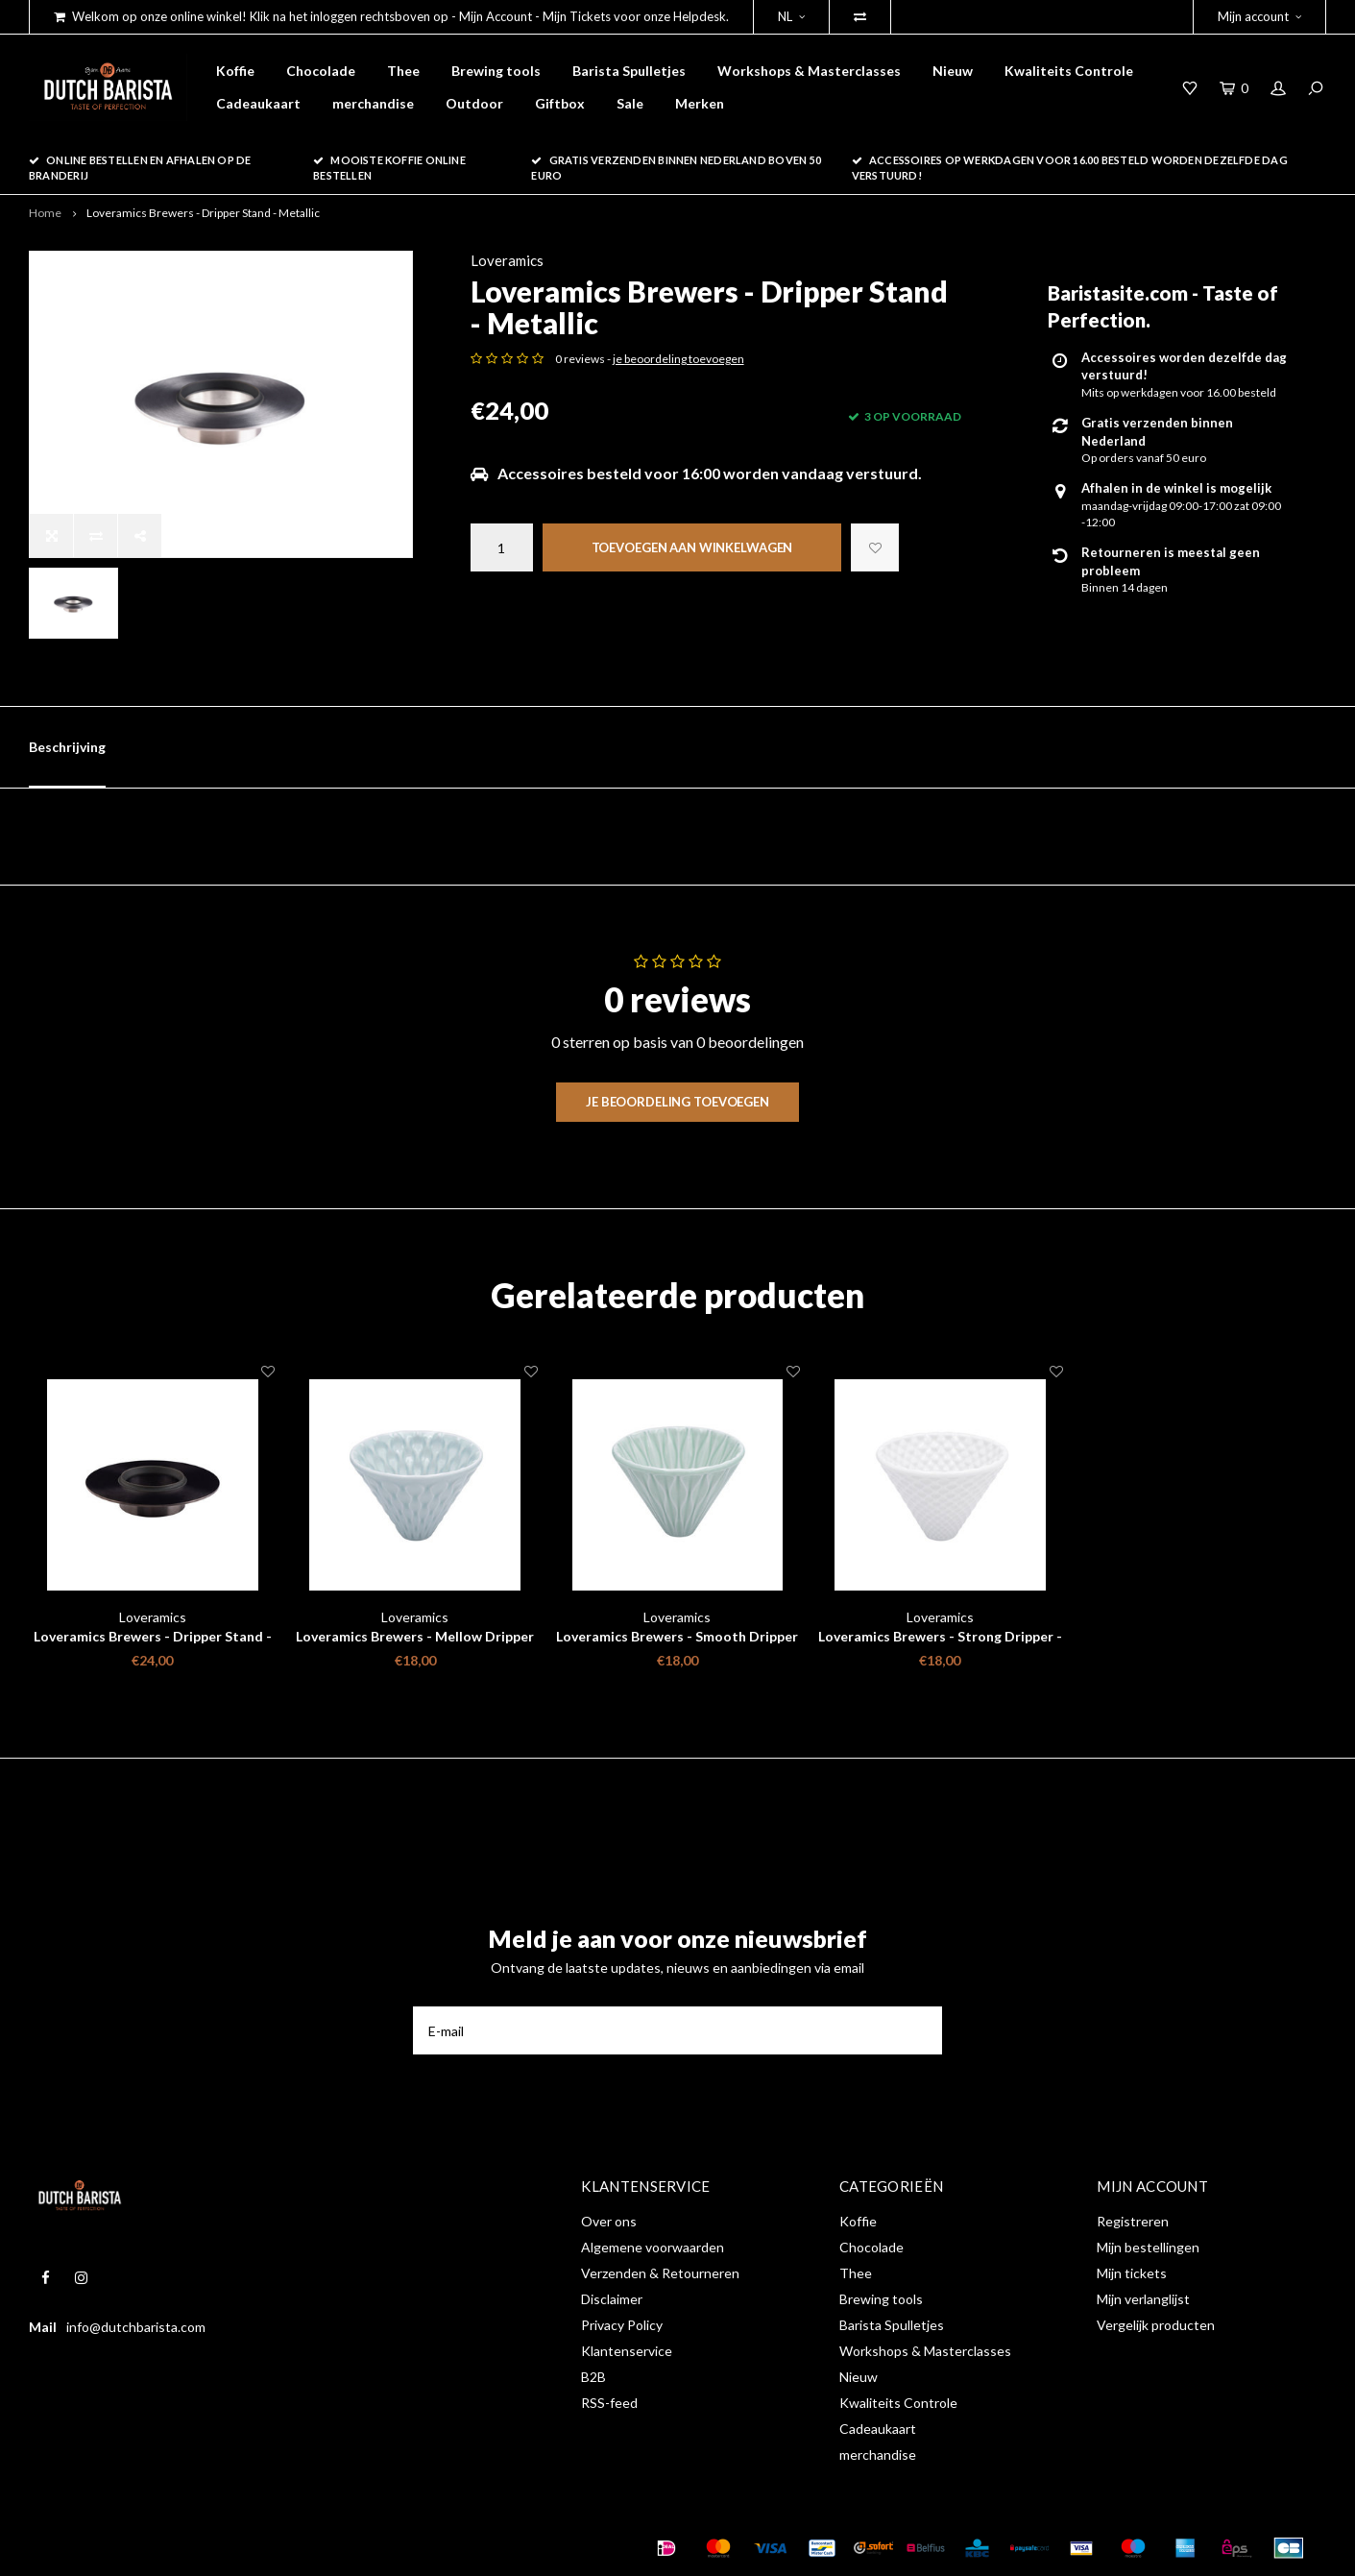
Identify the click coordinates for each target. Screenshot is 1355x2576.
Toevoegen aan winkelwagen (692, 547)
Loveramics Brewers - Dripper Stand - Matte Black (153, 1637)
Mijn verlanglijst (1143, 2299)
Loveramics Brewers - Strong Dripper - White (940, 1637)
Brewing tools (496, 70)
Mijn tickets (1132, 2273)
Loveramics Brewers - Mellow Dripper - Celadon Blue (415, 1637)
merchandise (373, 103)
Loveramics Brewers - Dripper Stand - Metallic (203, 213)
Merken (699, 103)
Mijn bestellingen (1148, 2247)
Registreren (1133, 2221)
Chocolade (320, 70)
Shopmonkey (330, 2548)
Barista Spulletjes (629, 70)
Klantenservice (626, 2351)
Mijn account (1259, 16)
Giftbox (560, 103)
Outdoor (474, 103)
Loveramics (507, 260)
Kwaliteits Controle (1068, 70)
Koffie (235, 70)
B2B (593, 2377)
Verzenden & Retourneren (660, 2273)
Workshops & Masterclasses (809, 70)
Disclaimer (611, 2299)
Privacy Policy (622, 2325)
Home (45, 213)
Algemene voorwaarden (652, 2247)
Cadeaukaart (258, 103)
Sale (630, 103)
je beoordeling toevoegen (678, 359)
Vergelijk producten (1156, 2325)
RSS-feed (609, 2402)
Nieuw (952, 70)
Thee (403, 70)
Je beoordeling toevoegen (677, 1101)
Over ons (609, 2221)
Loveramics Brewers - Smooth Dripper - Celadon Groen (677, 1637)
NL (791, 16)
